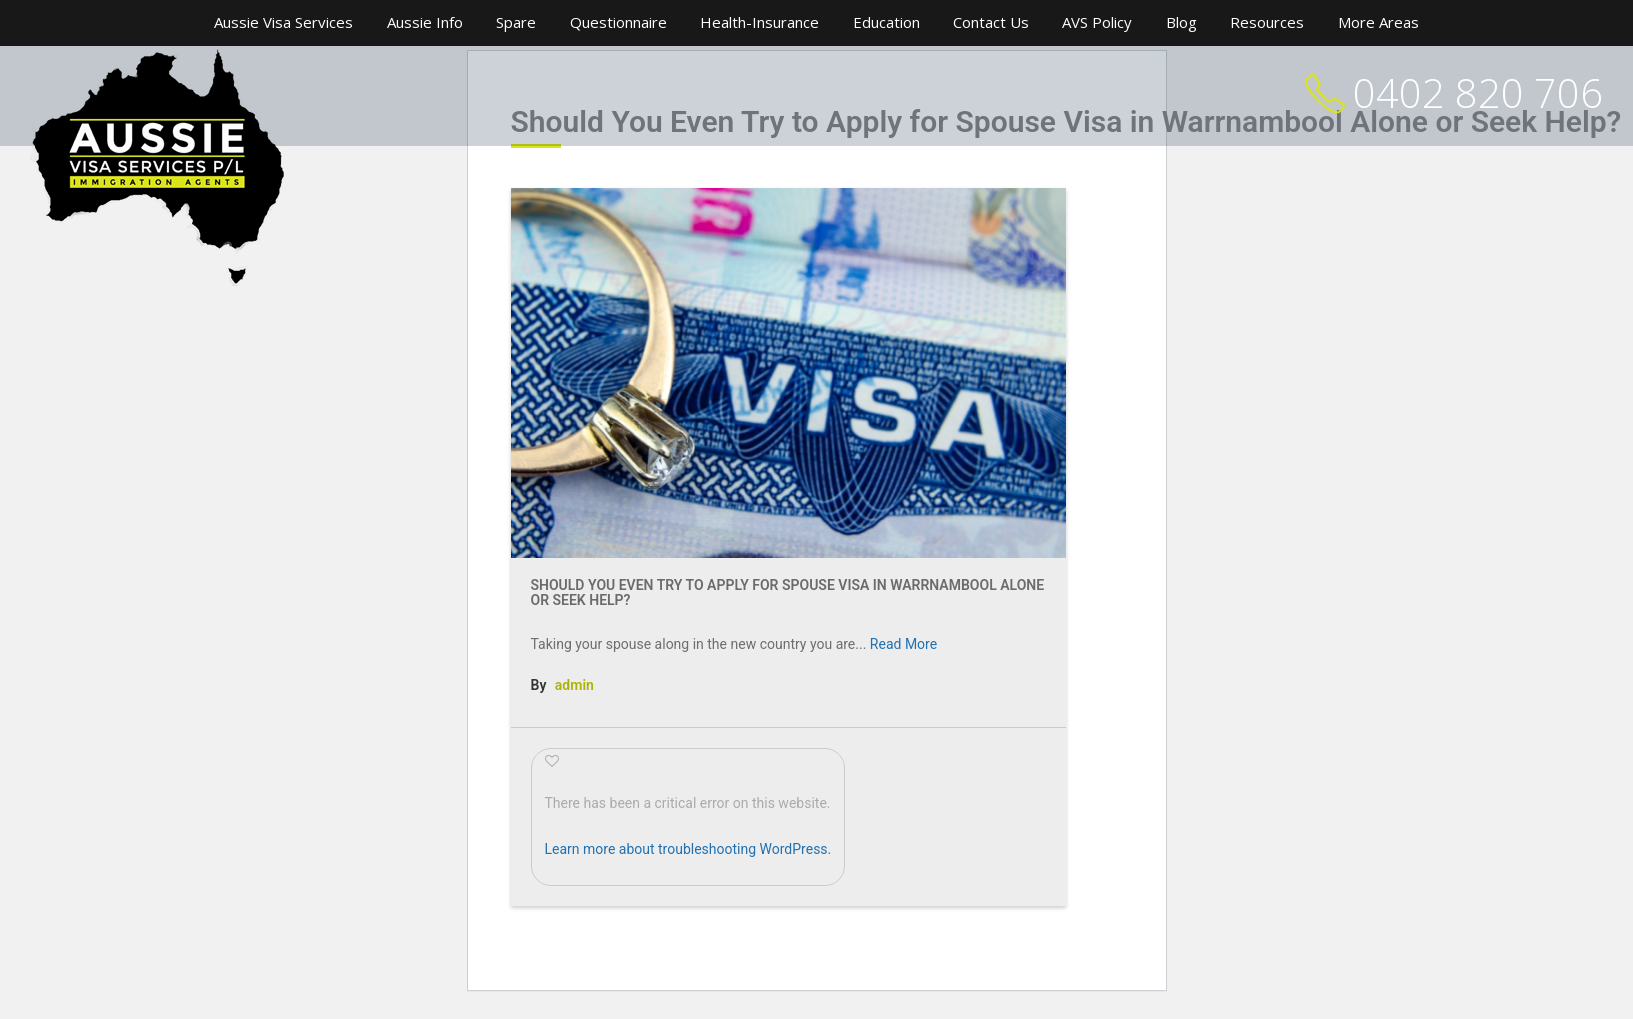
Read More (903, 644)
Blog (1181, 22)
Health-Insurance (759, 22)
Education (886, 22)
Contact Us (991, 22)
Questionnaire (618, 22)
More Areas (1378, 22)
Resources (1267, 22)
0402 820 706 (1478, 92)
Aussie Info (425, 22)
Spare (516, 22)
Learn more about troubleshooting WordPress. (688, 849)
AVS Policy (1097, 22)
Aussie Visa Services (283, 22)
